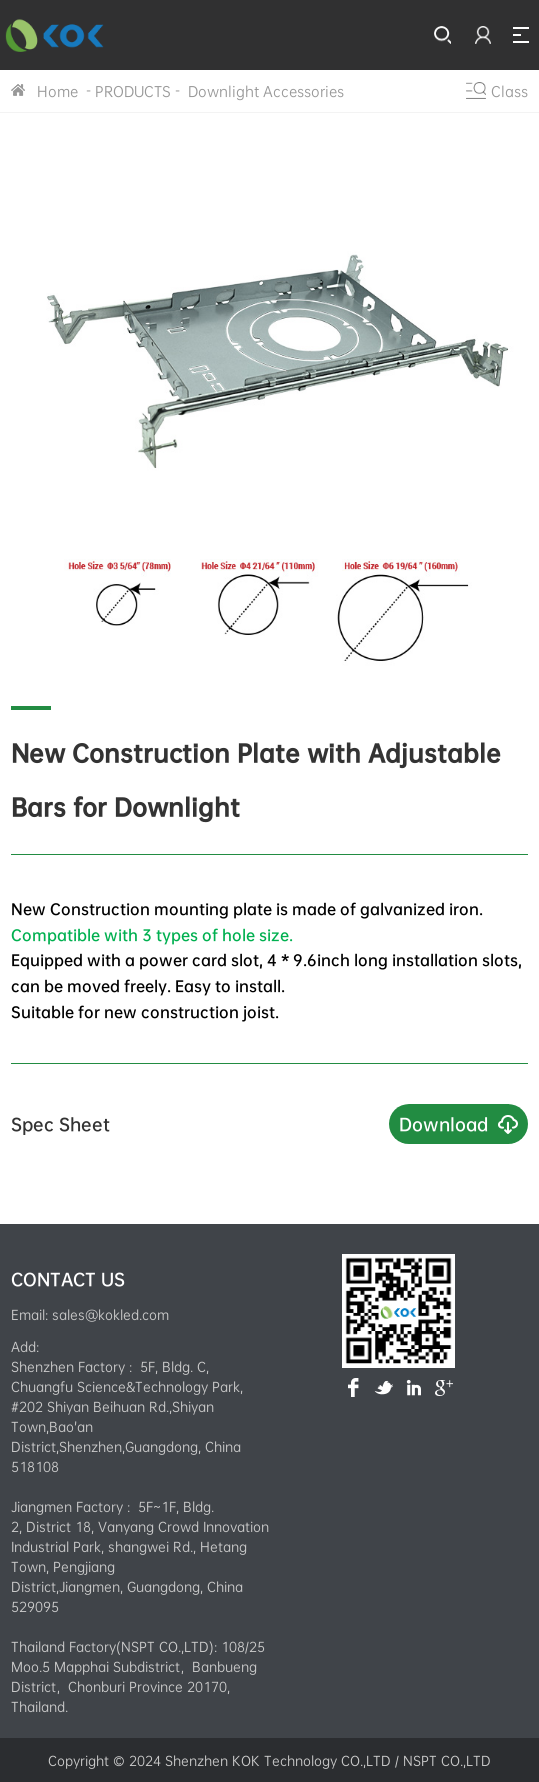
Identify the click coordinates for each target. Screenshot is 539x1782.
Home (57, 91)
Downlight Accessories (264, 91)
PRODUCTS (133, 91)
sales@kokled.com (110, 1314)
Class (509, 91)
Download (443, 1123)
